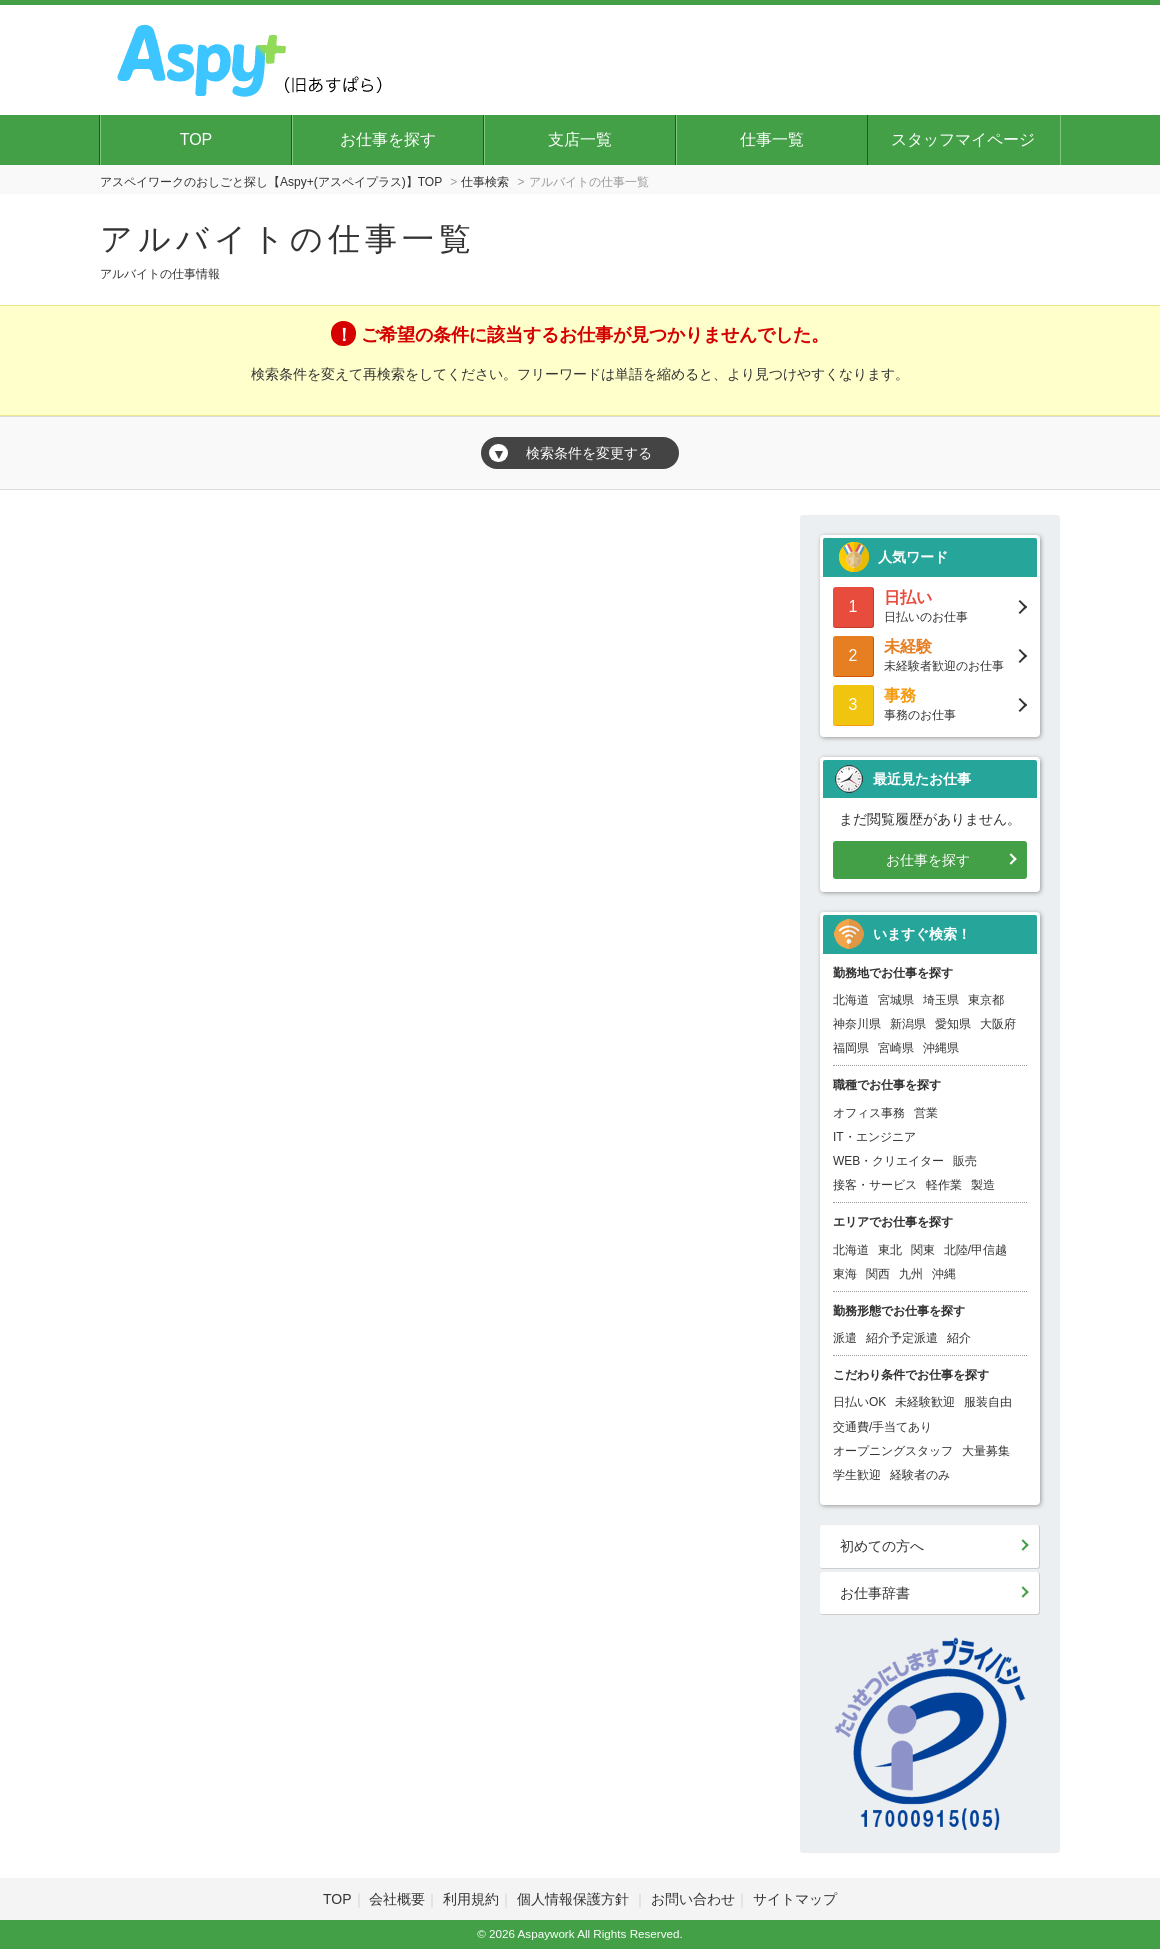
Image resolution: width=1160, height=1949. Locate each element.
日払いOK (859, 1402)
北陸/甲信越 (975, 1250)
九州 (911, 1274)
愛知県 (953, 1024)
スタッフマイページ (963, 139)
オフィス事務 (869, 1113)
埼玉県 (941, 1000)
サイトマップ (795, 1899)
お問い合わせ (693, 1899)
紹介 (959, 1338)
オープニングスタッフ (893, 1451)
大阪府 (998, 1024)
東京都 (986, 1000)
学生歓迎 (857, 1475)
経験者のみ (920, 1475)
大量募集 (986, 1451)
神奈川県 (857, 1024)
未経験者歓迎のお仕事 (930, 654)
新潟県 (908, 1024)
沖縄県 (941, 1048)
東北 (890, 1250)
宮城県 (896, 1000)
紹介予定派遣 (902, 1338)
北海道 (851, 1000)
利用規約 (471, 1899)
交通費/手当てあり (882, 1427)
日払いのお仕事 (930, 605)
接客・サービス (875, 1185)
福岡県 (851, 1048)
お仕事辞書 (875, 1593)
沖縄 (944, 1274)
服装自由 (988, 1402)
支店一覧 (580, 139)
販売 (965, 1161)
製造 (983, 1185)
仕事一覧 (772, 139)
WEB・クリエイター (888, 1161)
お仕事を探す (388, 139)
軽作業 (944, 1185)
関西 (878, 1274)
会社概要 (397, 1899)
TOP (196, 139)
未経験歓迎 (925, 1402)
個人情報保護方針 (575, 1899)
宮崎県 (896, 1048)
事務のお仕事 (930, 703)
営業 (926, 1113)
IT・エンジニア (874, 1137)
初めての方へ (882, 1546)
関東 (923, 1250)
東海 (845, 1274)
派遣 (845, 1338)
